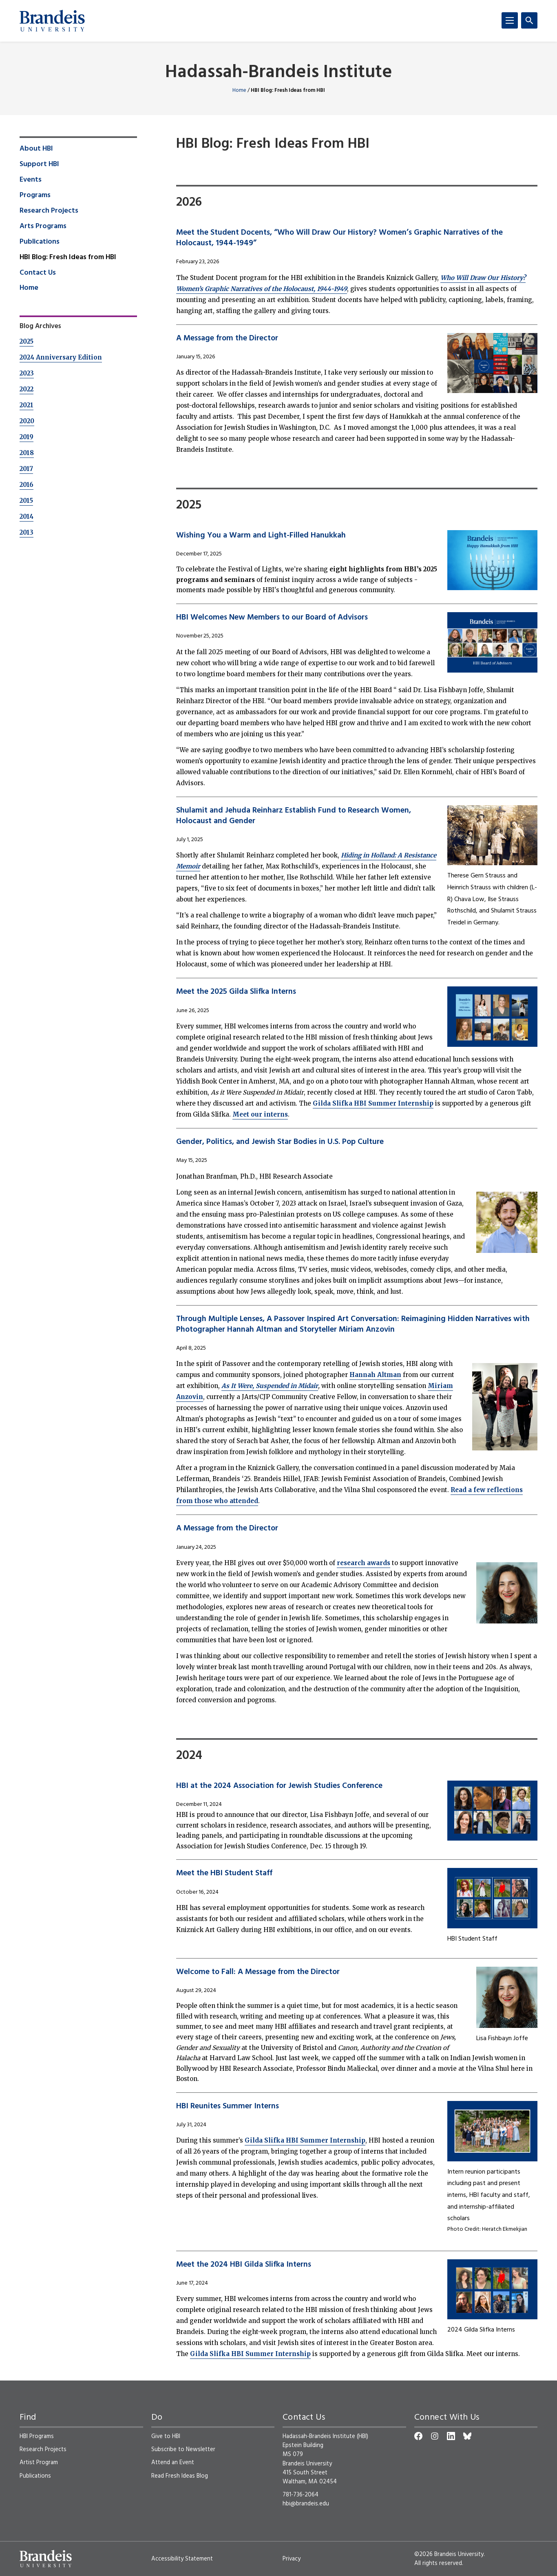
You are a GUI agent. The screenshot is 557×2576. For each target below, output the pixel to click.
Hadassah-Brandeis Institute (278, 73)
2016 (26, 485)
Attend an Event (172, 2462)
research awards (363, 1563)
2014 (26, 516)
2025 (26, 341)
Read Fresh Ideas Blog (179, 2476)
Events (31, 179)
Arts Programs (43, 226)
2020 (27, 421)
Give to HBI (165, 2436)
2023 (27, 373)
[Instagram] (435, 2436)
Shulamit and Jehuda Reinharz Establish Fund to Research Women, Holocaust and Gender (293, 815)
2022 (26, 389)
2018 (27, 453)
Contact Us (38, 273)
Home (239, 90)
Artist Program (39, 2462)
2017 (26, 469)
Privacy (292, 2559)
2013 (26, 532)
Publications (40, 242)
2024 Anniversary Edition (61, 357)
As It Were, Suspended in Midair (269, 1386)
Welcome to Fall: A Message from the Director (258, 1972)
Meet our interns (260, 1114)
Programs (35, 195)
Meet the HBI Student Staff (224, 1873)
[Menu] (510, 20)
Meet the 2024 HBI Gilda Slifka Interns (243, 2264)
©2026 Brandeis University (449, 2554)
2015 (26, 500)
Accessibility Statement (182, 2559)
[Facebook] (418, 2436)
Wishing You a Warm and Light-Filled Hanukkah (261, 535)
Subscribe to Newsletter (183, 2449)
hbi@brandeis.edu (306, 2504)
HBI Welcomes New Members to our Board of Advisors (272, 617)
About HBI (36, 148)
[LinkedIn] (451, 2436)
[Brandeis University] (52, 21)
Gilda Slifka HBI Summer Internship (373, 1103)
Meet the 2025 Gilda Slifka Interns (236, 991)
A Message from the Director (227, 338)
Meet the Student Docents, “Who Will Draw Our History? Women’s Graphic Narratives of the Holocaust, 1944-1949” (339, 238)
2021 (26, 405)
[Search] (529, 20)
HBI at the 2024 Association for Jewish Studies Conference (279, 1786)
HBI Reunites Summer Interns (227, 2106)
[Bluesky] (467, 2436)
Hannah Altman (375, 1375)
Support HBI (39, 164)
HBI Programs (37, 2436)
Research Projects (49, 211)
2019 (26, 437)
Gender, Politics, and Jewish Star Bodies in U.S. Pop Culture (280, 1142)
